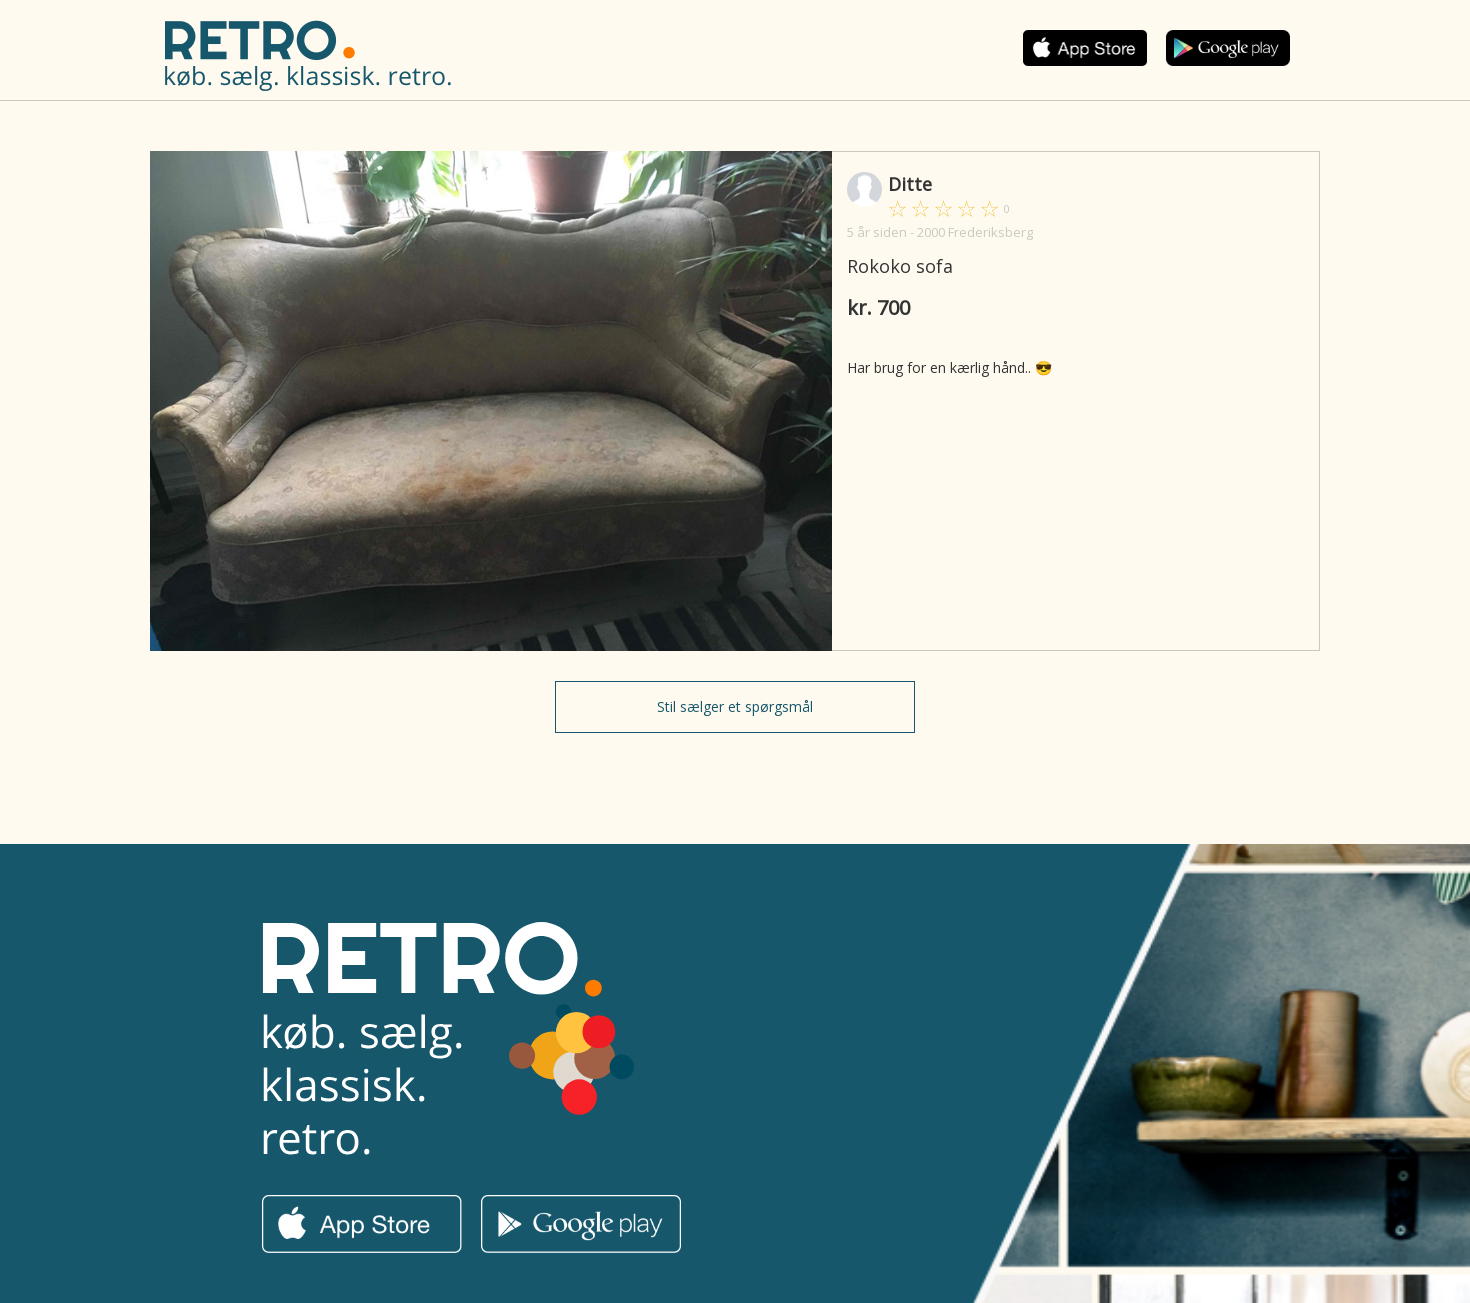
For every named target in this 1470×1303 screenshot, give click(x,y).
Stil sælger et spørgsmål (735, 706)
